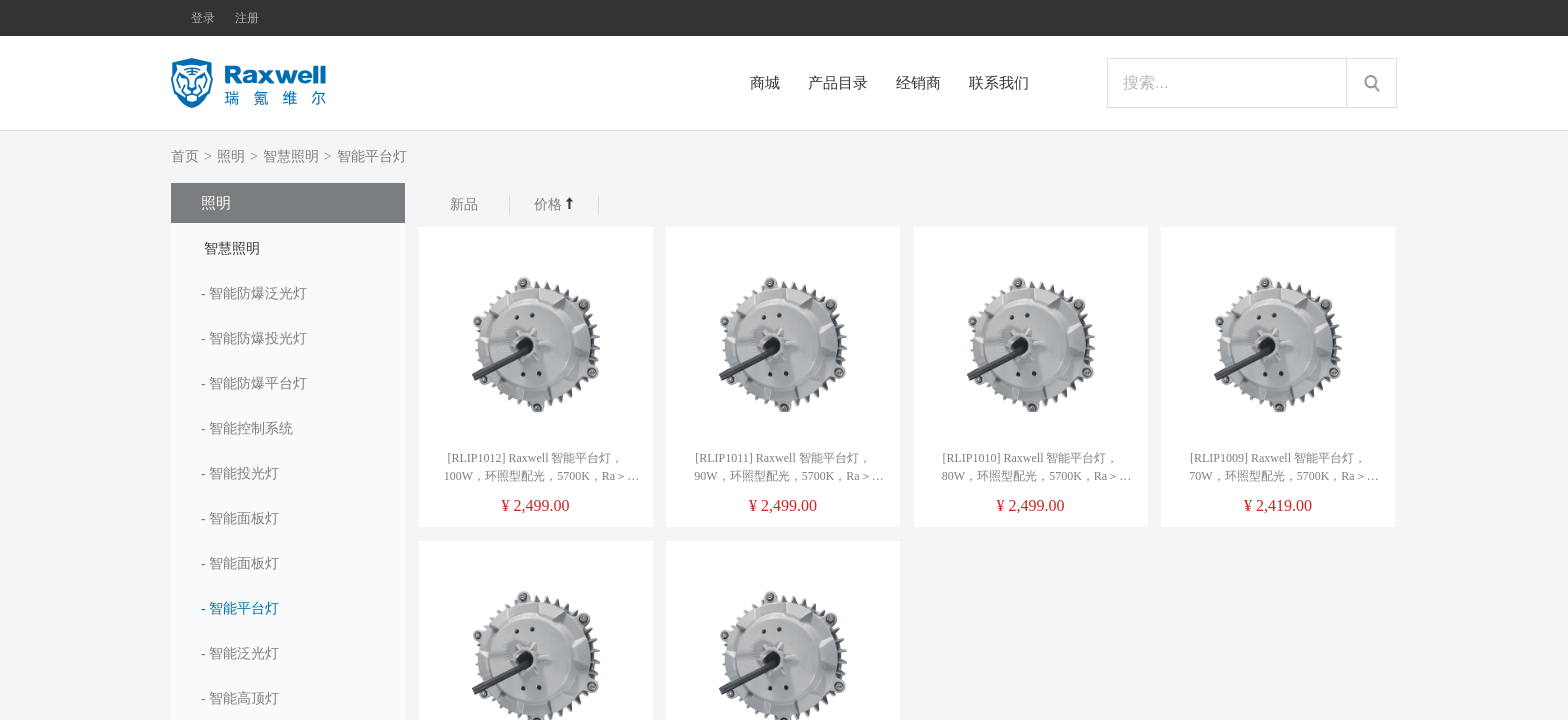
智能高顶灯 (244, 698)
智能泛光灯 (244, 653)
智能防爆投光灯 (258, 338)
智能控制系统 (251, 428)
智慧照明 (291, 156)
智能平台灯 (372, 156)
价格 (554, 204)
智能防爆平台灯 (258, 383)
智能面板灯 (244, 518)
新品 (464, 204)
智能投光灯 (244, 473)
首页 (185, 156)
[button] (288, 247)
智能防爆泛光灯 (258, 293)
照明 (231, 156)
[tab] (288, 247)
